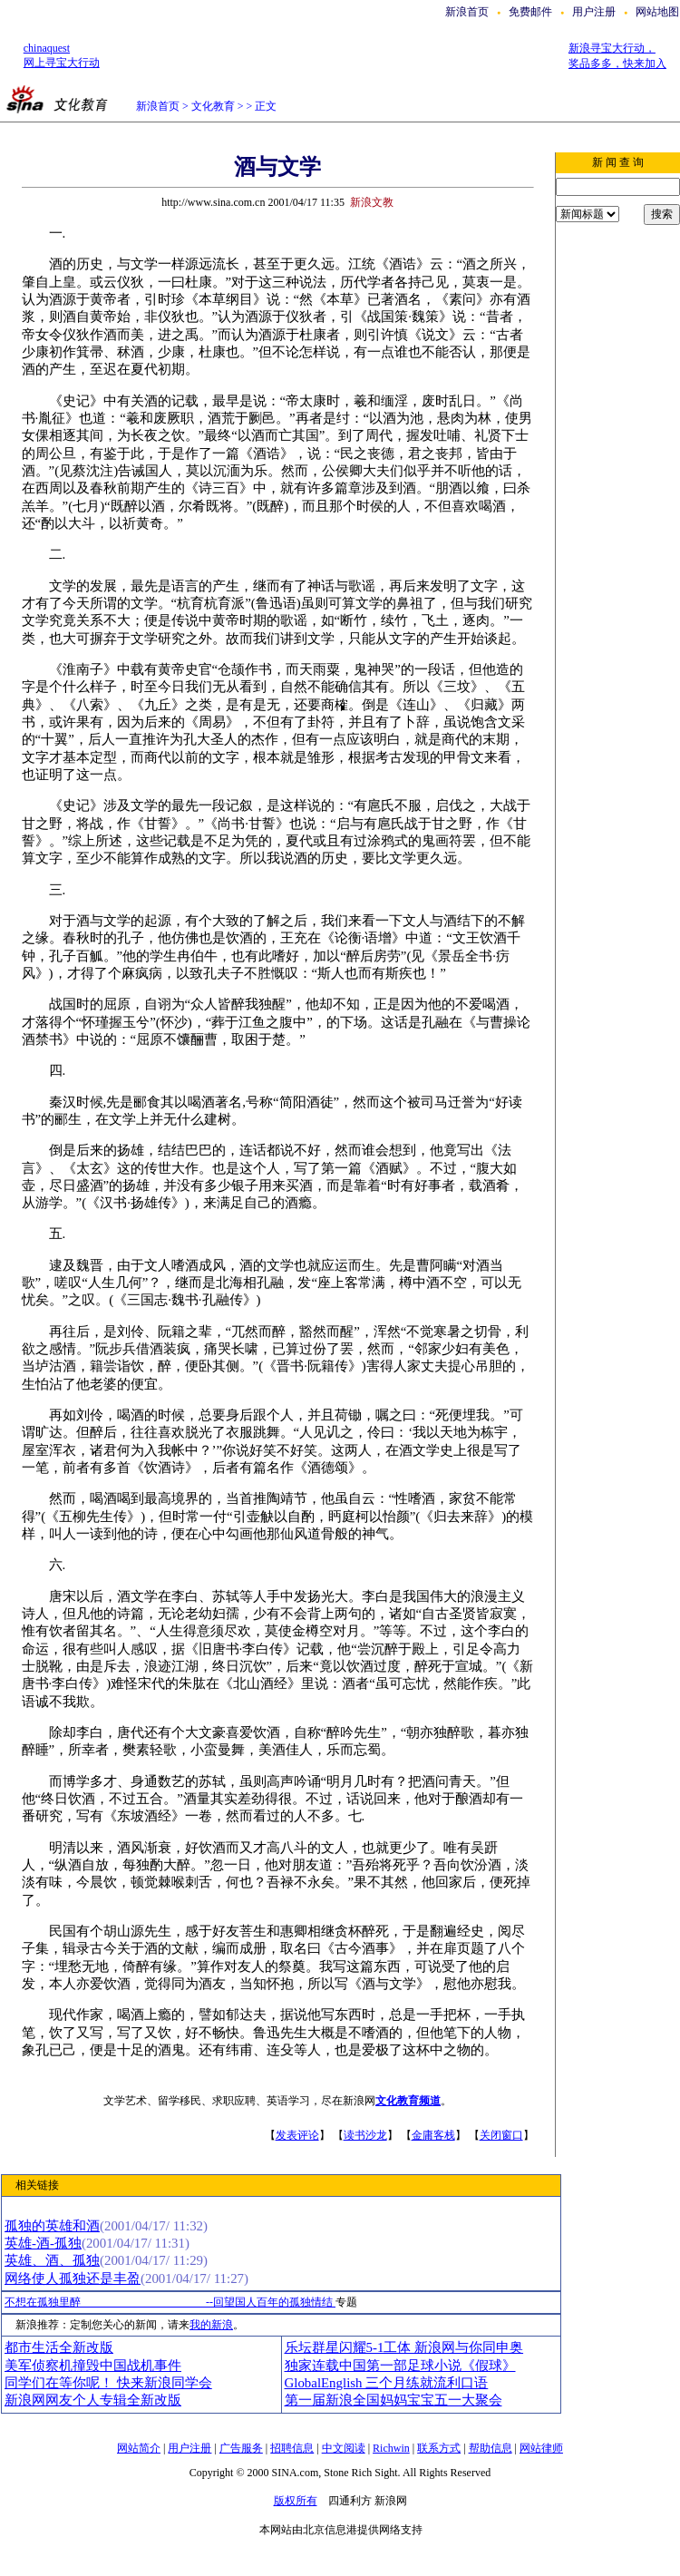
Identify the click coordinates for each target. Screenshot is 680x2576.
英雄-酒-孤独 (43, 2243)
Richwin (391, 2448)
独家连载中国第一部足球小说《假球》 (400, 2365)
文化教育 (213, 106)
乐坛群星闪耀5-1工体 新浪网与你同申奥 (404, 2347)
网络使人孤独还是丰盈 (73, 2278)
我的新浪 (211, 2324)
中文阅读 (343, 2448)
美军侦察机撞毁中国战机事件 (93, 2365)
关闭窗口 (501, 2135)
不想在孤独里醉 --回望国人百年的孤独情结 (170, 2302)
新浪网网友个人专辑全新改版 (93, 2400)
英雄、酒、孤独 (52, 2260)
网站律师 (541, 2448)
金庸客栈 (433, 2135)
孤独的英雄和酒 (52, 2226)
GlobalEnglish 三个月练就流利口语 (387, 2383)
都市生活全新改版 (59, 2347)
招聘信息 (292, 2448)
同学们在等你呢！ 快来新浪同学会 (108, 2383)
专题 (346, 2302)
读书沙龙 (365, 2135)
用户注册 (594, 11)
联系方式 (439, 2448)
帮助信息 (490, 2448)
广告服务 (241, 2448)
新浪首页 (467, 11)
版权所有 (295, 2500)
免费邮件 (530, 11)
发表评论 (297, 2135)
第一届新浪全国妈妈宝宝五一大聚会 (393, 2400)
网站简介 (138, 2448)
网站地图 (657, 11)
